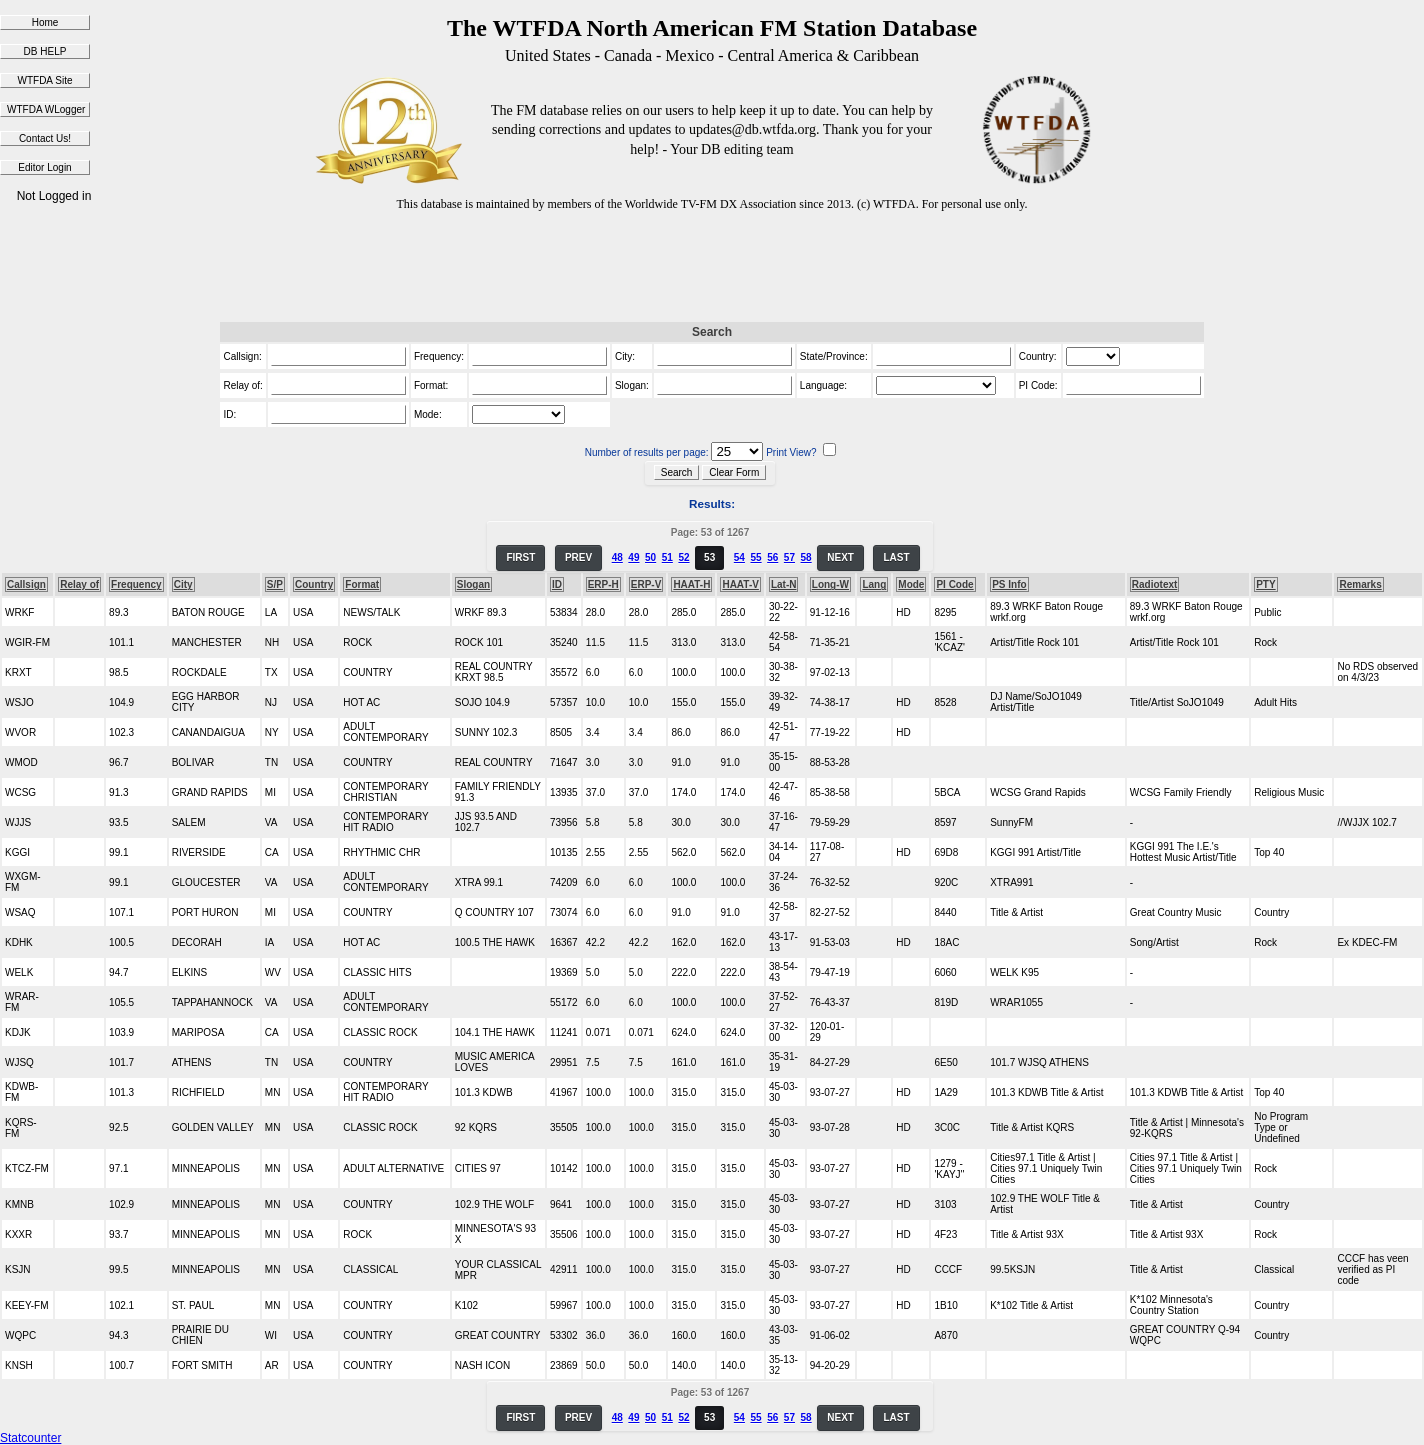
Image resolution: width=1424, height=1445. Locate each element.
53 (709, 557)
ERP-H (603, 584)
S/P (275, 584)
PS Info (1009, 584)
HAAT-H (691, 584)
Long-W (830, 584)
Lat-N (784, 584)
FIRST (520, 557)
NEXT (840, 557)
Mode (911, 584)
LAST (896, 557)
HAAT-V (740, 584)
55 (755, 557)
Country (314, 584)
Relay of (79, 584)
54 (739, 557)
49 (633, 557)
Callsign (26, 584)
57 (789, 557)
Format (362, 584)
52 (683, 557)
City (183, 584)
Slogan (473, 584)
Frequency (136, 584)
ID (557, 584)
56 (772, 557)
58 (806, 557)
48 (617, 557)
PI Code (954, 584)
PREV (578, 557)
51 (667, 557)
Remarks (1360, 584)
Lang (874, 584)
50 (650, 557)
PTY (1265, 584)
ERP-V (646, 584)
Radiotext (1155, 584)
